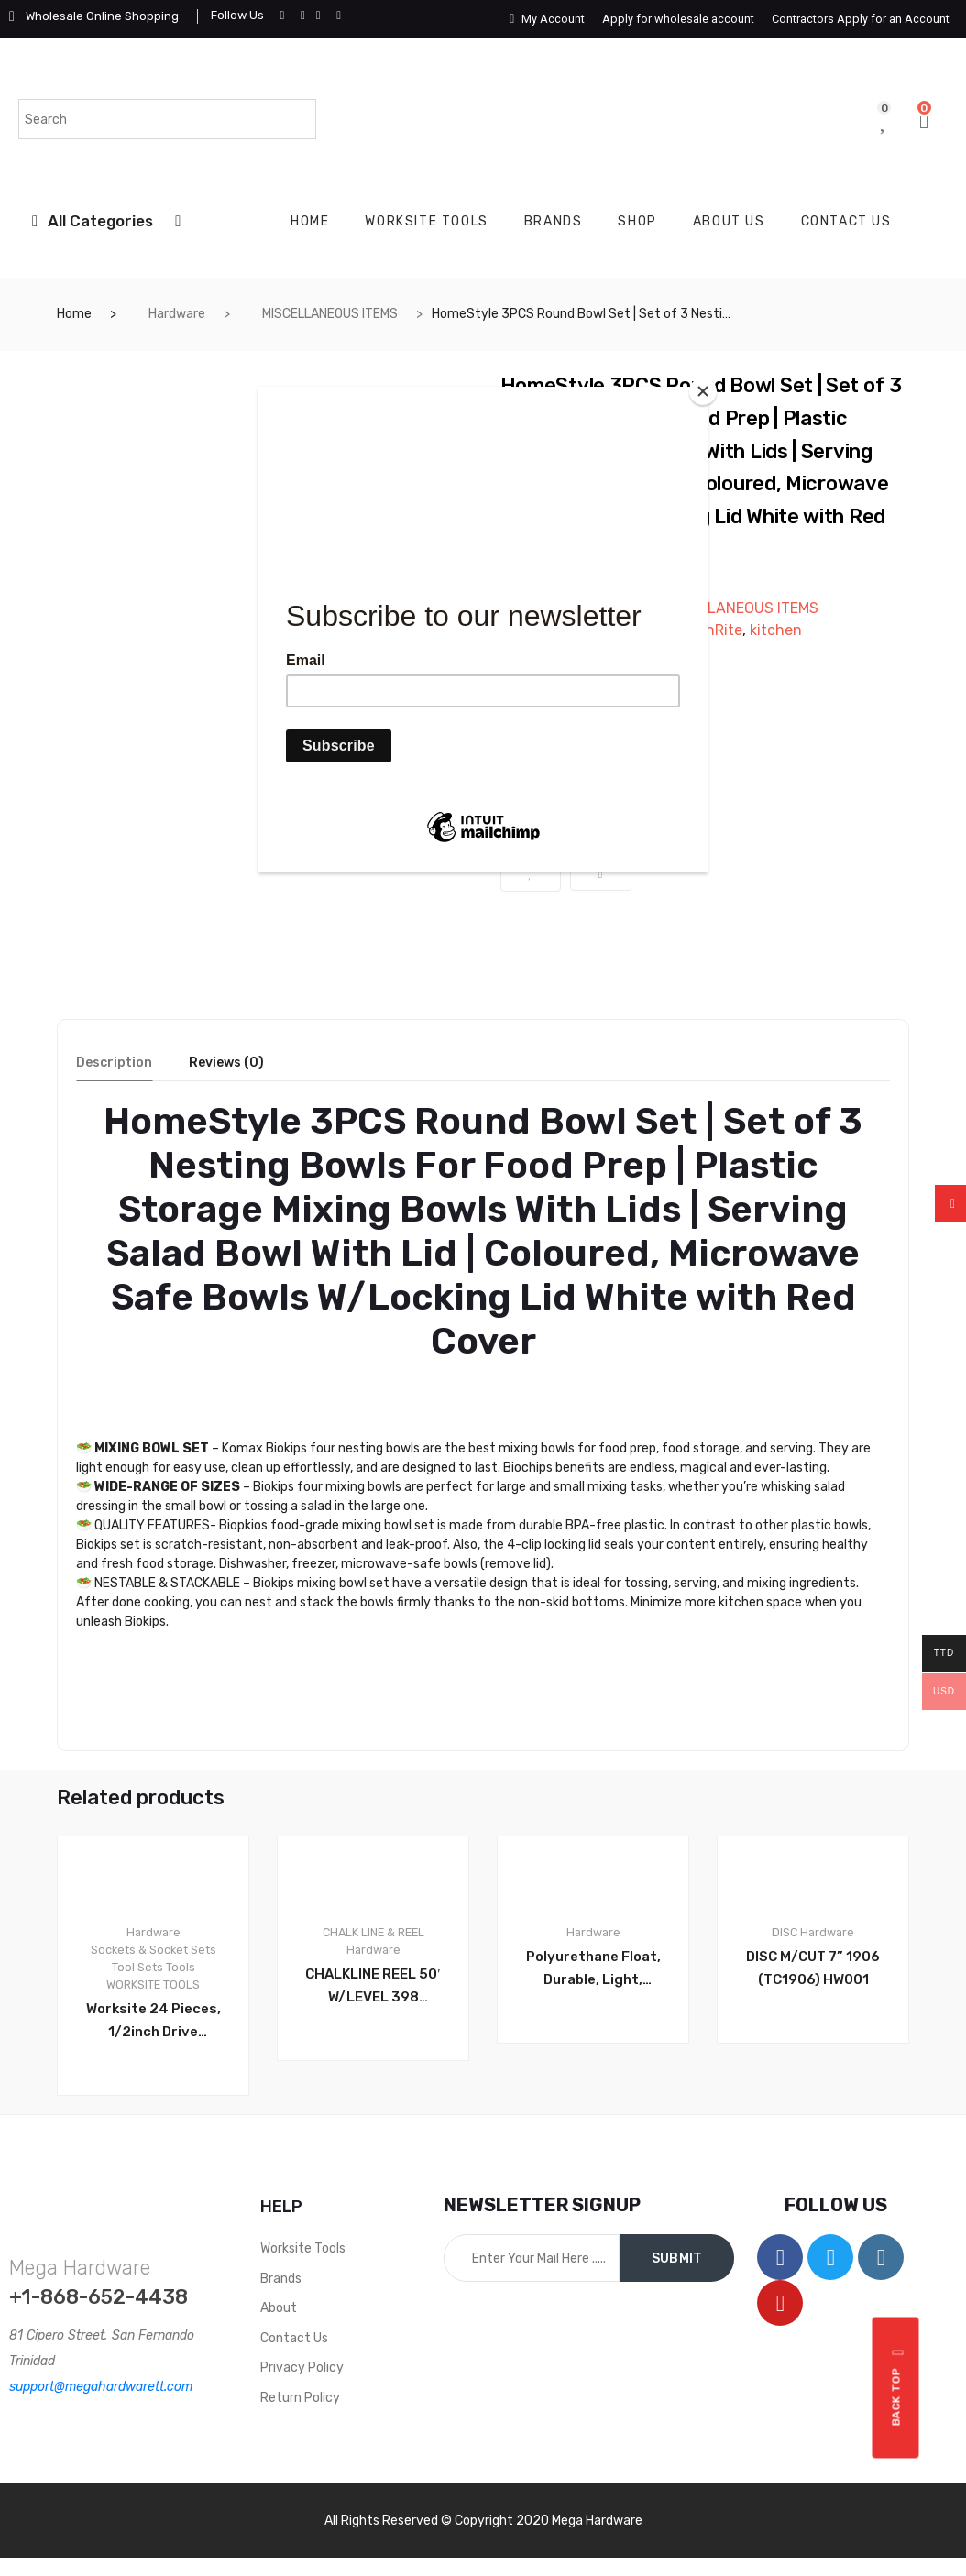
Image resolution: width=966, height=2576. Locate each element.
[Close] (703, 391)
